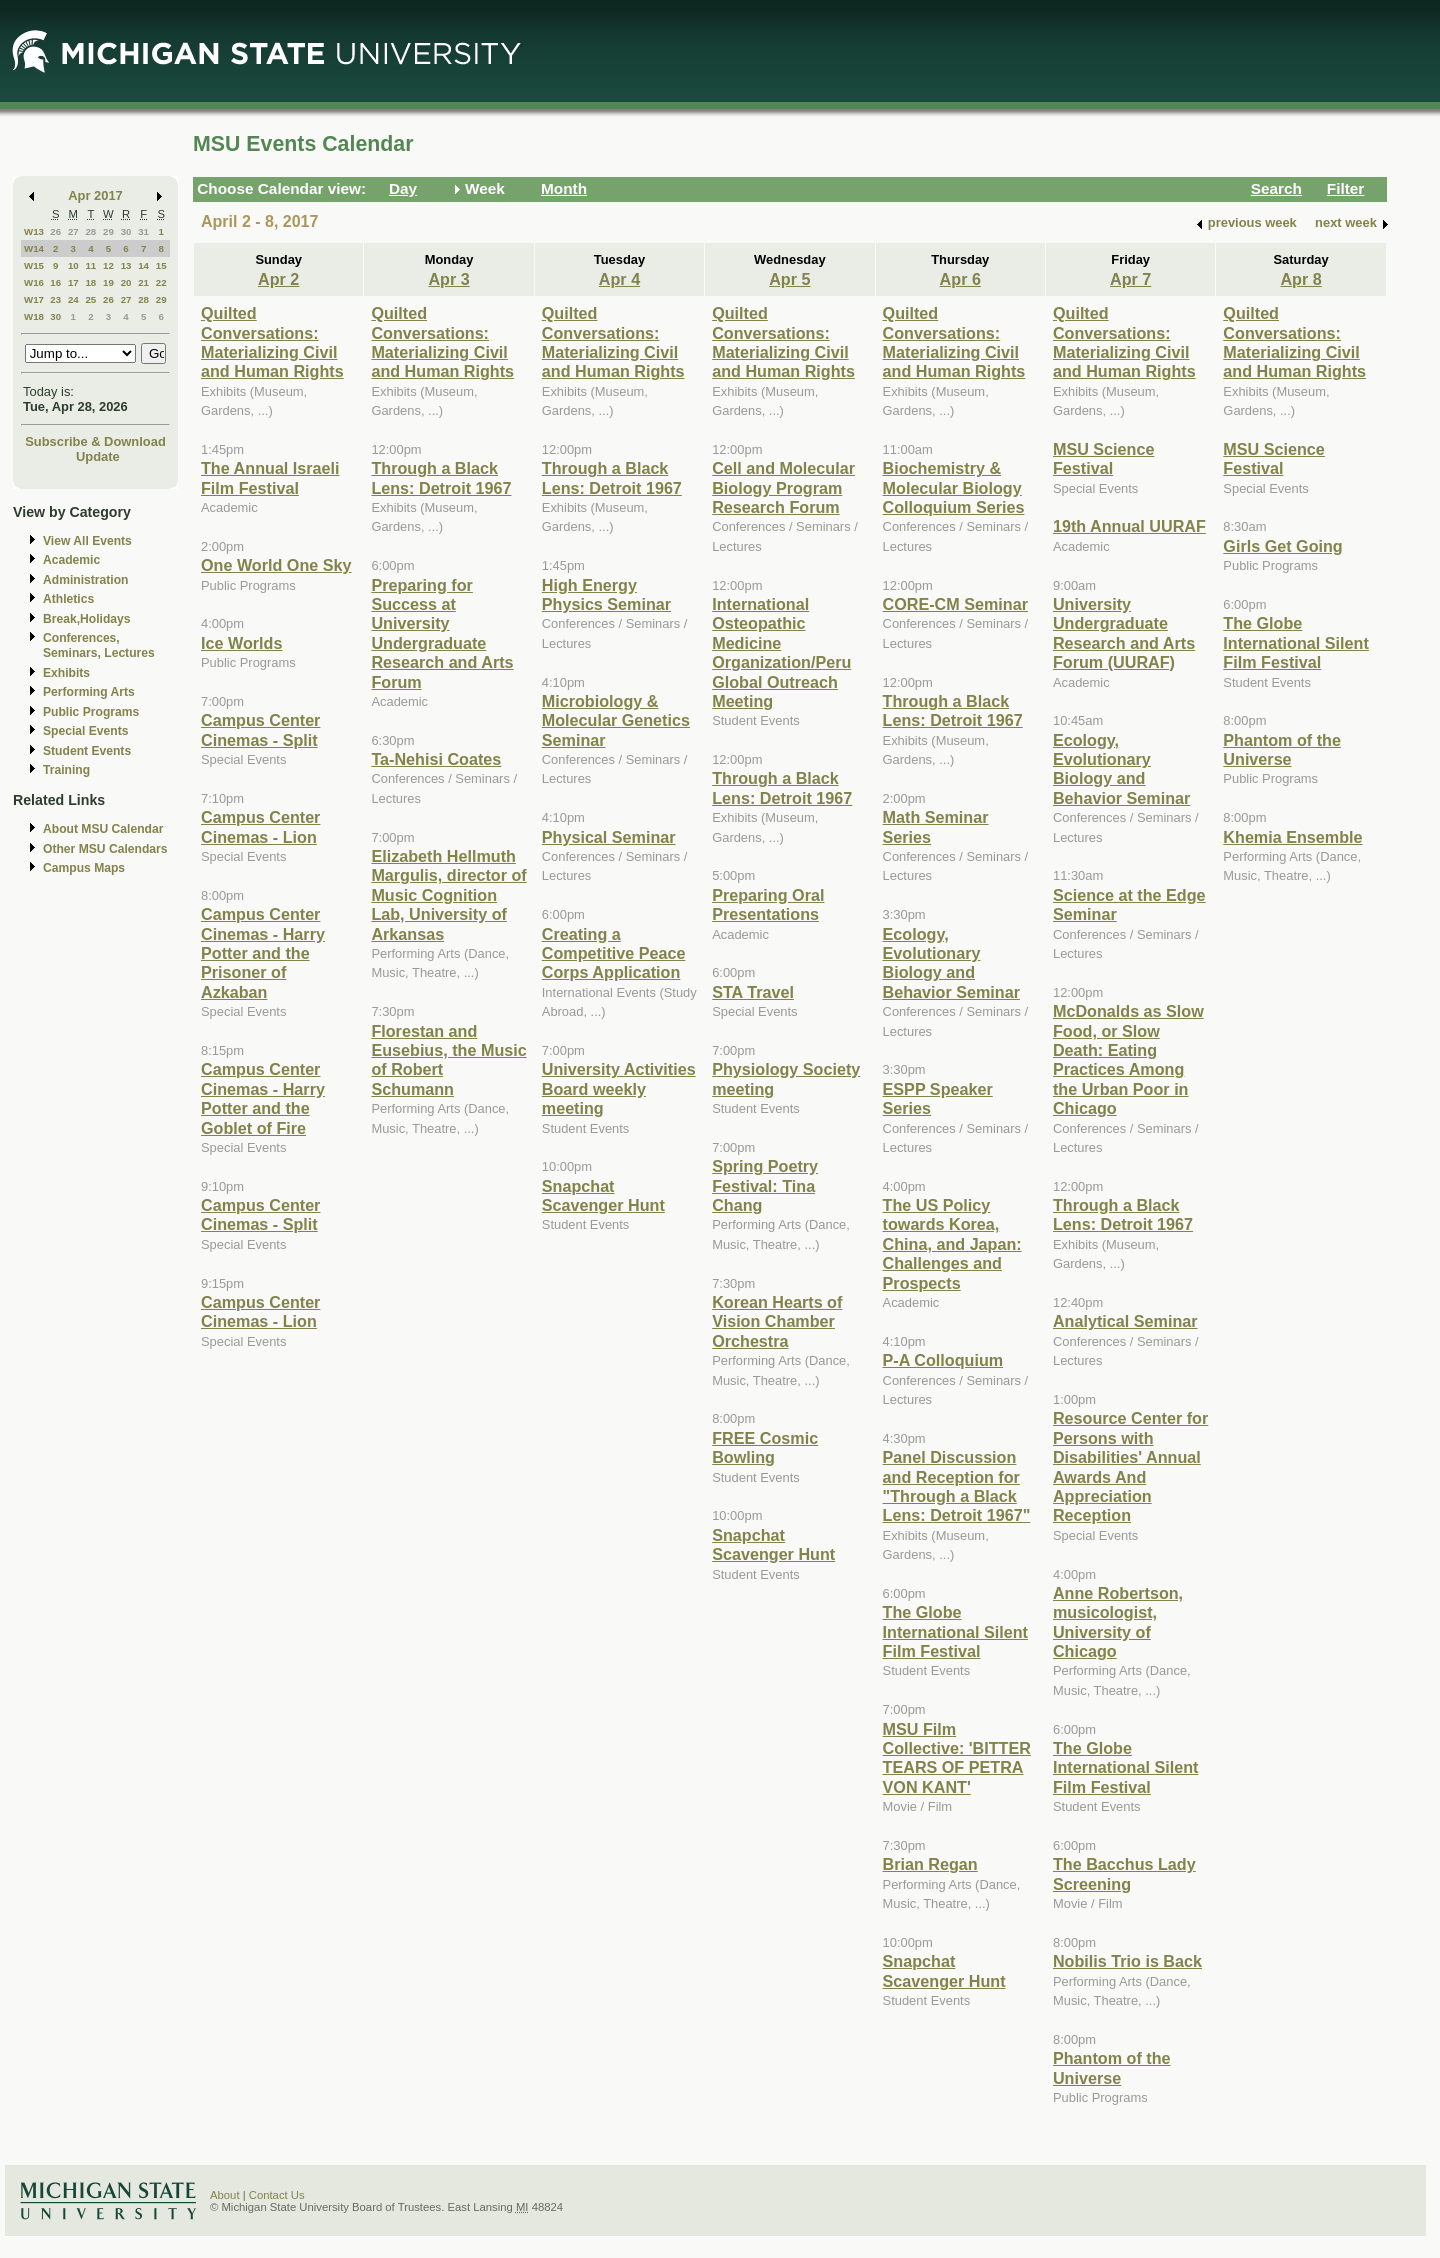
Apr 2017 (95, 195)
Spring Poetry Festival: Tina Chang (765, 1185)
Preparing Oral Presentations (768, 904)
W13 (34, 231)
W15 (34, 265)
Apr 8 (1300, 279)
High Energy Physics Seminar (606, 594)
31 (143, 231)
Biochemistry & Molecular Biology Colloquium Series (954, 487)
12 (108, 265)
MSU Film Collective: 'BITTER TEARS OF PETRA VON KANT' (957, 1758)
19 (108, 282)
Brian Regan (930, 1864)
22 (161, 282)
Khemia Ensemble (1292, 837)
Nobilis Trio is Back (1127, 1961)
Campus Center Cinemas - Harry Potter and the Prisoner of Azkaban (263, 953)
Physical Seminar (609, 837)
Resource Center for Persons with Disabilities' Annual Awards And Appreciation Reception (1130, 1466)
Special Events (85, 731)
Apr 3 (448, 279)
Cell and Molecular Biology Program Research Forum (783, 487)
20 (126, 282)
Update (98, 456)
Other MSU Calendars (105, 849)
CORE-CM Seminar (955, 604)
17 (73, 282)
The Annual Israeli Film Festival (270, 477)
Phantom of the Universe (1112, 2067)
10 (73, 265)
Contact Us (277, 2195)
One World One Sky (276, 565)
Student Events (87, 751)
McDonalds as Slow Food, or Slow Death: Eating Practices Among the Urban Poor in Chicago (1128, 1059)
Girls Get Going (1282, 546)
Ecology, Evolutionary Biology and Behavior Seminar (951, 963)
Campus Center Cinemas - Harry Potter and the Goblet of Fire (263, 1098)
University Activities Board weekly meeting (619, 1088)
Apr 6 (960, 279)
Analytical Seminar (1125, 1321)
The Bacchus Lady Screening (1124, 1873)
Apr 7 (1130, 279)
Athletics (68, 599)
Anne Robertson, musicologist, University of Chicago (1118, 1622)
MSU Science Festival (1103, 458)
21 (143, 282)
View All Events (87, 541)
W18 (34, 316)
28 (90, 231)
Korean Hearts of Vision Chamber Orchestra (777, 1321)
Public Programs (91, 712)
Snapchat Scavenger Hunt (603, 1195)
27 (73, 231)
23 (55, 299)
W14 (34, 248)
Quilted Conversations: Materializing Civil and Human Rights (272, 342)
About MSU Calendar (103, 829)
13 (126, 265)
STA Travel (753, 992)
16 (55, 282)
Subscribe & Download (95, 441)
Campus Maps (84, 868)
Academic (71, 560)
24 (73, 299)
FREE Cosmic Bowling (765, 1447)
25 (90, 299)
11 (90, 265)
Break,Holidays (87, 619)
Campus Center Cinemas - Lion (260, 826)
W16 (34, 282)
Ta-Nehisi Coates (436, 759)
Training (66, 770)
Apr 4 (619, 279)
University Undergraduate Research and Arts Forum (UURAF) (1124, 633)
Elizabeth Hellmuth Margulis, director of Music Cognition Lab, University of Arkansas (448, 895)
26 (55, 231)
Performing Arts (89, 692)
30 (126, 231)
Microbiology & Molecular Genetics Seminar (616, 720)
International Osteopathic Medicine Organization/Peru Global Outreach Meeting (781, 652)
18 (90, 282)
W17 (34, 299)
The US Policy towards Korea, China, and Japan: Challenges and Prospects (952, 1244)
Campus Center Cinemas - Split (260, 729)
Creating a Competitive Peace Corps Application (614, 953)
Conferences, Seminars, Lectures (99, 645)
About (225, 2195)
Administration (85, 580)
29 (108, 231)
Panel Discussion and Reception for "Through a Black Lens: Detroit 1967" (957, 1486)
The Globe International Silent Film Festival (955, 1631)
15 (161, 265)
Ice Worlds (241, 643)
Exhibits (66, 673)
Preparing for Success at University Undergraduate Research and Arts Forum (442, 633)
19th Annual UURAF (1129, 526)
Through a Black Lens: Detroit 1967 (441, 477)
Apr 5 (789, 279)
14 (143, 265)
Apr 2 (278, 279)
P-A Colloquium (943, 1360)
